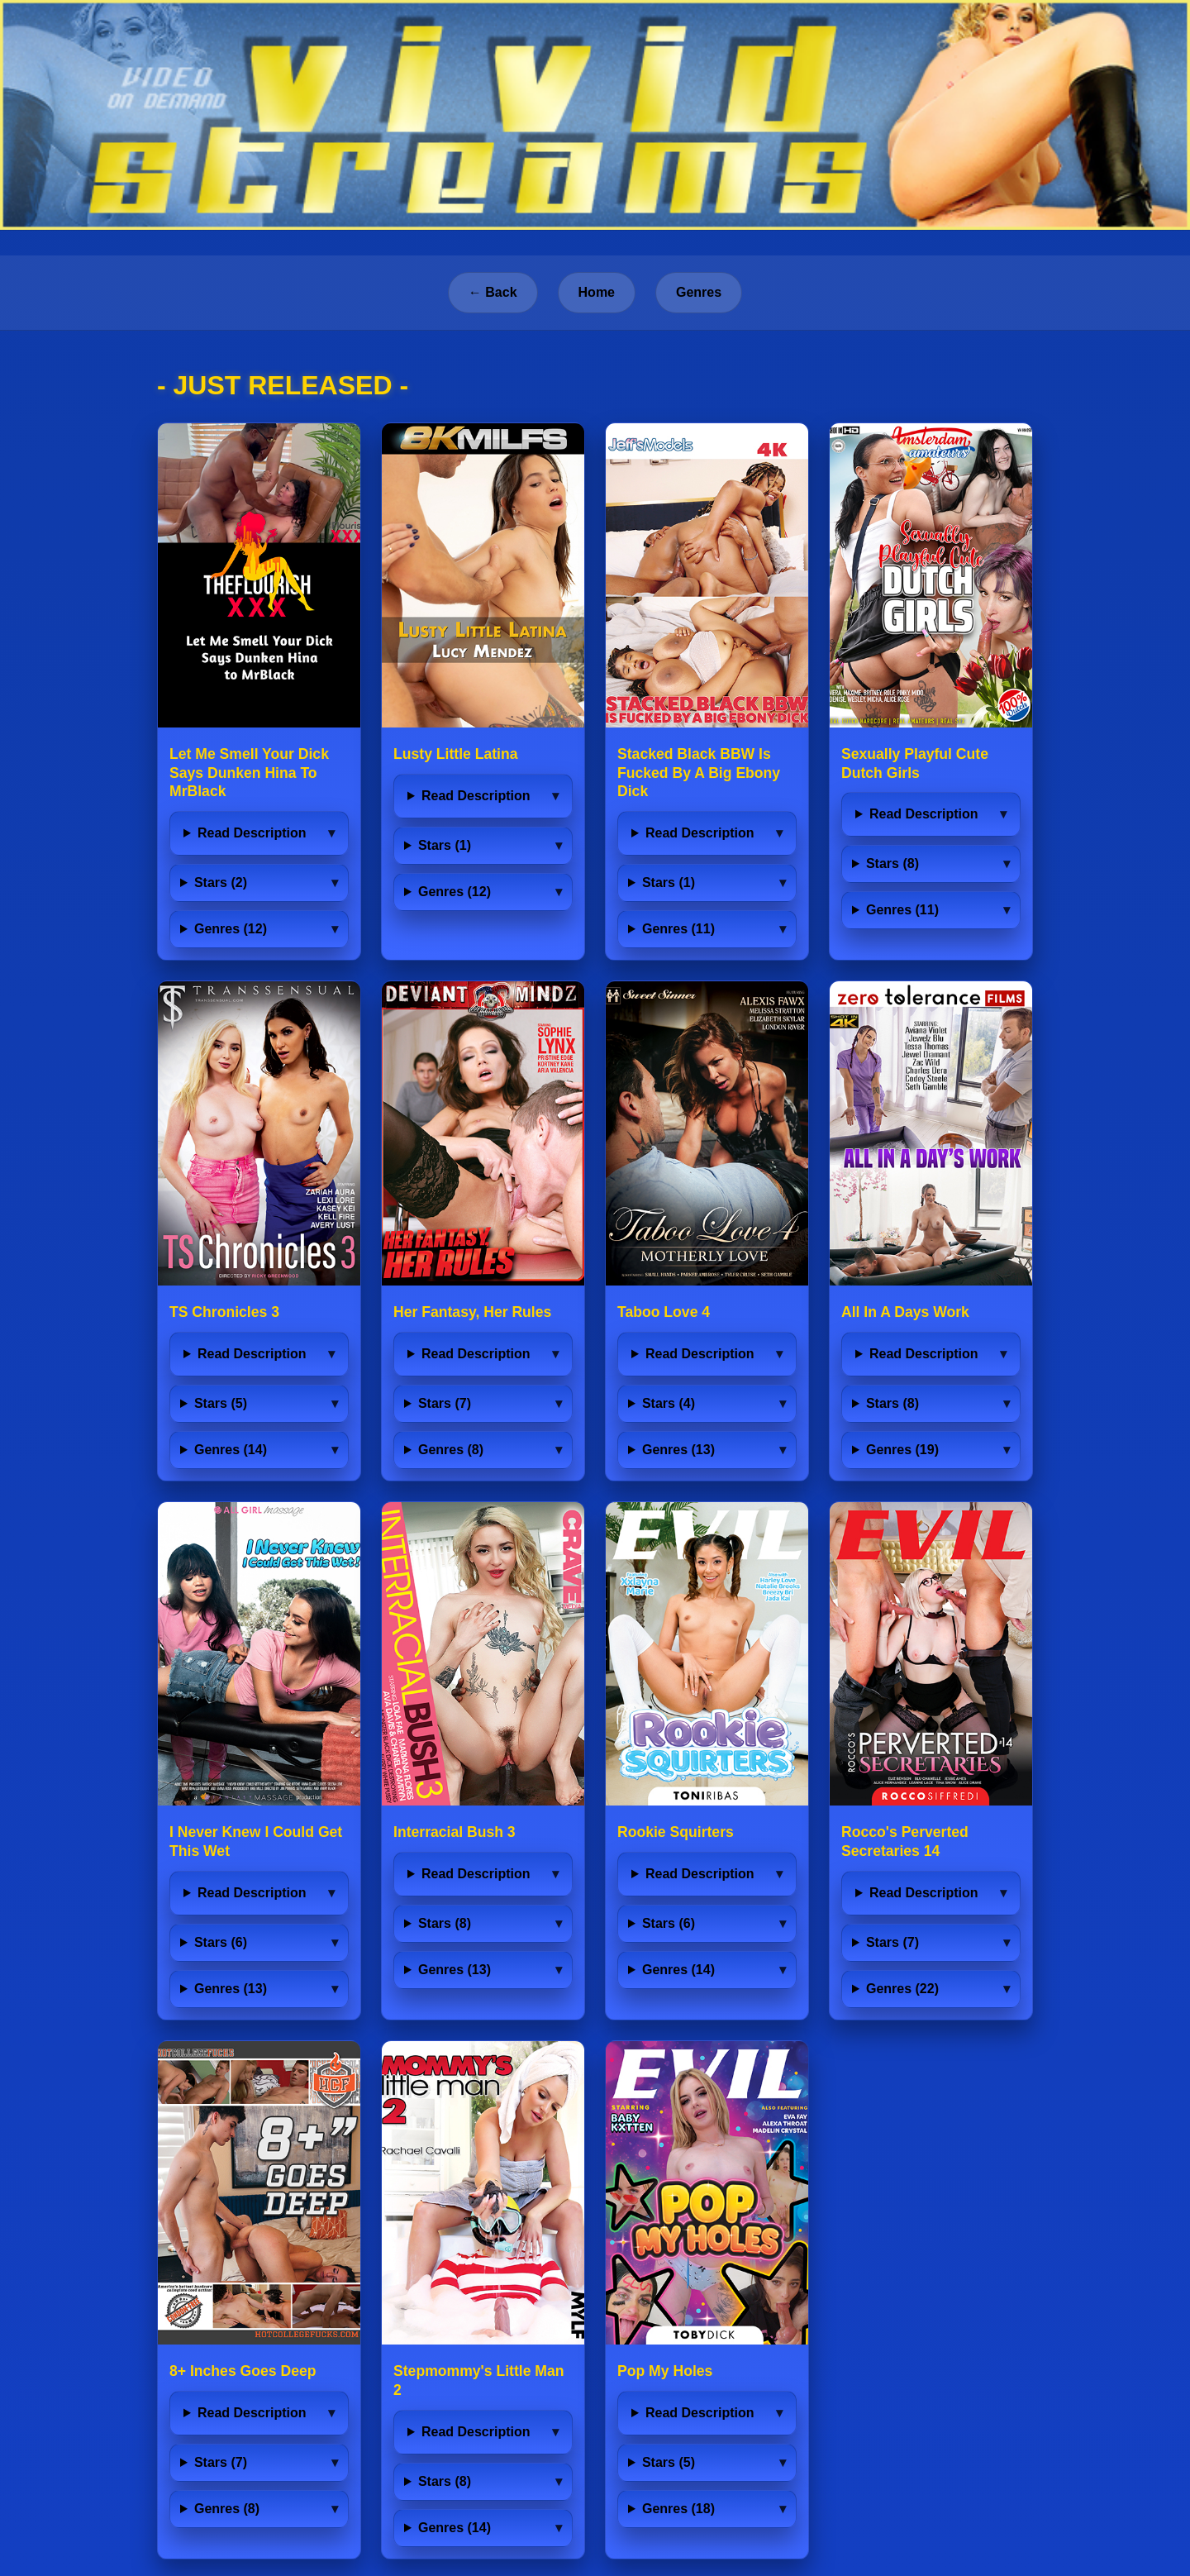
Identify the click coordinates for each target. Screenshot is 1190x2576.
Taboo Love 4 (663, 1312)
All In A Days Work (905, 1312)
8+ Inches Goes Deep (242, 2371)
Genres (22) (902, 1989)
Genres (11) (678, 929)
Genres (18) (678, 2509)
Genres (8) (450, 1450)
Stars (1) (444, 845)
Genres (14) (230, 1450)
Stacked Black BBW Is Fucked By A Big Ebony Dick (698, 773)
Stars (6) (220, 1942)
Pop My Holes (664, 2371)
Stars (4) (668, 1403)
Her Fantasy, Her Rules (472, 1312)
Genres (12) (230, 929)
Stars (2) (220, 882)
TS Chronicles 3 (224, 1312)
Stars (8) (892, 863)
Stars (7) (444, 1403)
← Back (493, 292)
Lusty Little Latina (455, 754)
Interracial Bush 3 (454, 1832)
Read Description (252, 833)
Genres (698, 292)
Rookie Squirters (675, 1832)
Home (596, 292)
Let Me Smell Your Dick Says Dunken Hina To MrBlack (249, 773)
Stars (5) (220, 1403)
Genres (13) (678, 1450)
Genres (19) (902, 1450)
